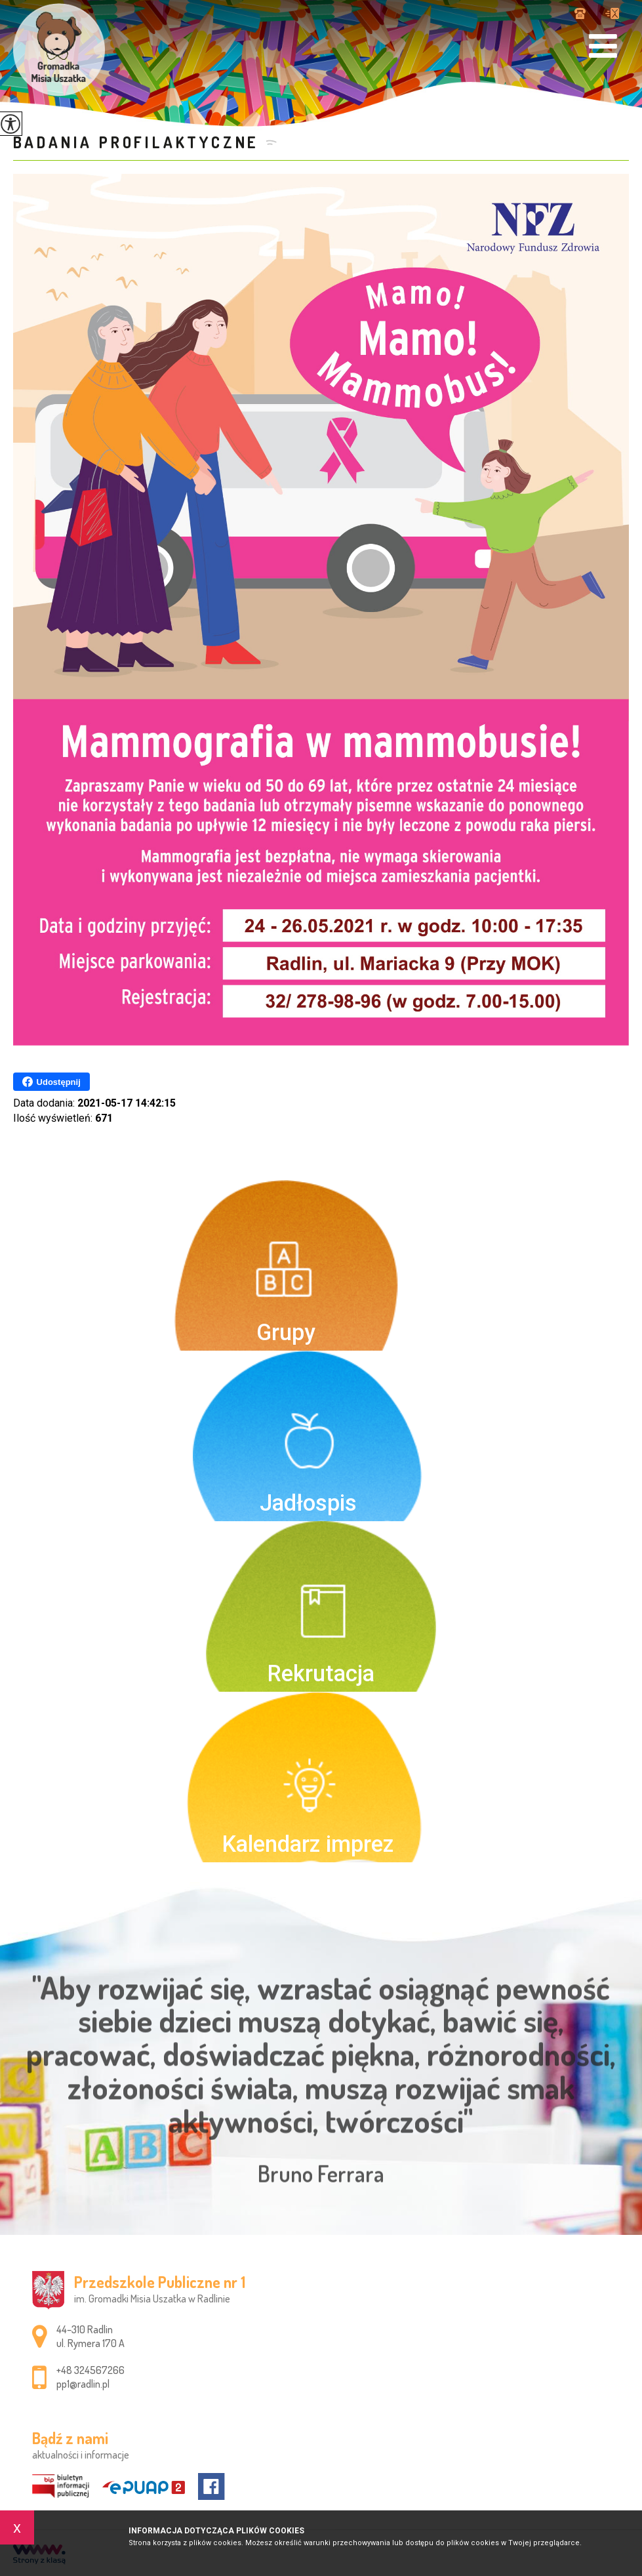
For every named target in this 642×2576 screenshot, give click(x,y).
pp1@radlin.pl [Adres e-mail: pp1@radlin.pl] (83, 2383)
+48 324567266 (580, 13)
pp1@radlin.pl (612, 13)
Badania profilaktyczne (136, 142)
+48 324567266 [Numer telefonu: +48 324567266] (90, 2370)
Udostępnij (51, 1081)
